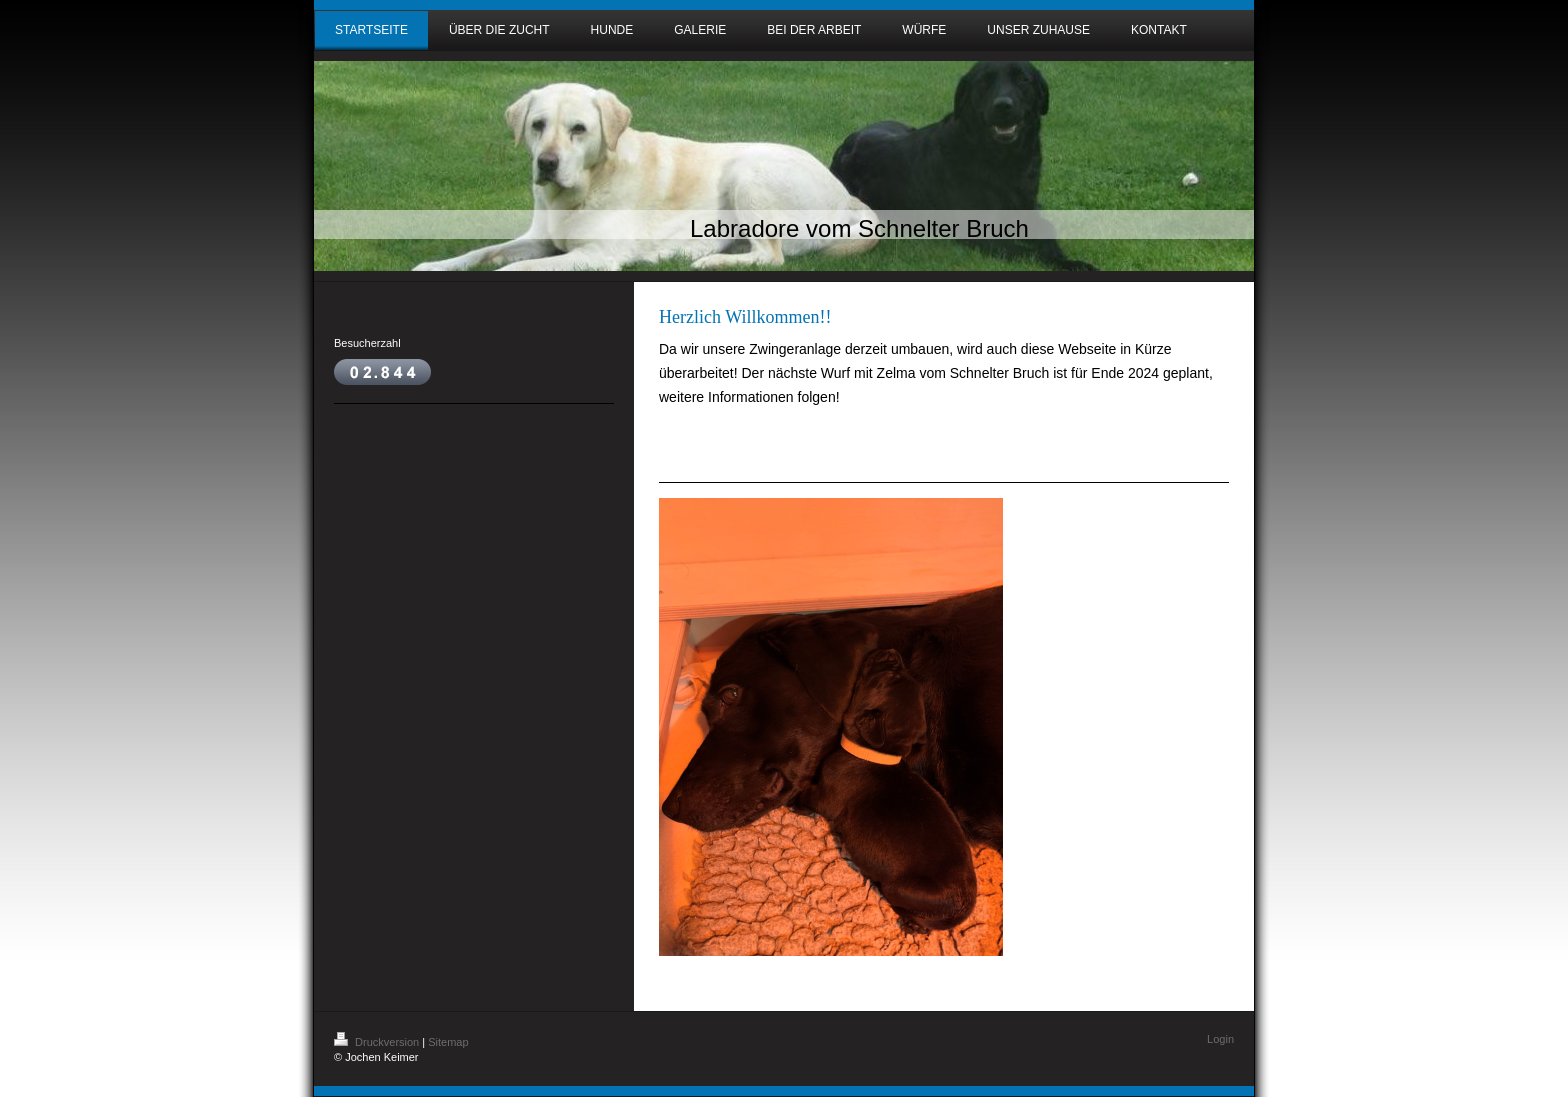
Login (1220, 1039)
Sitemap (448, 1042)
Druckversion (378, 1042)
